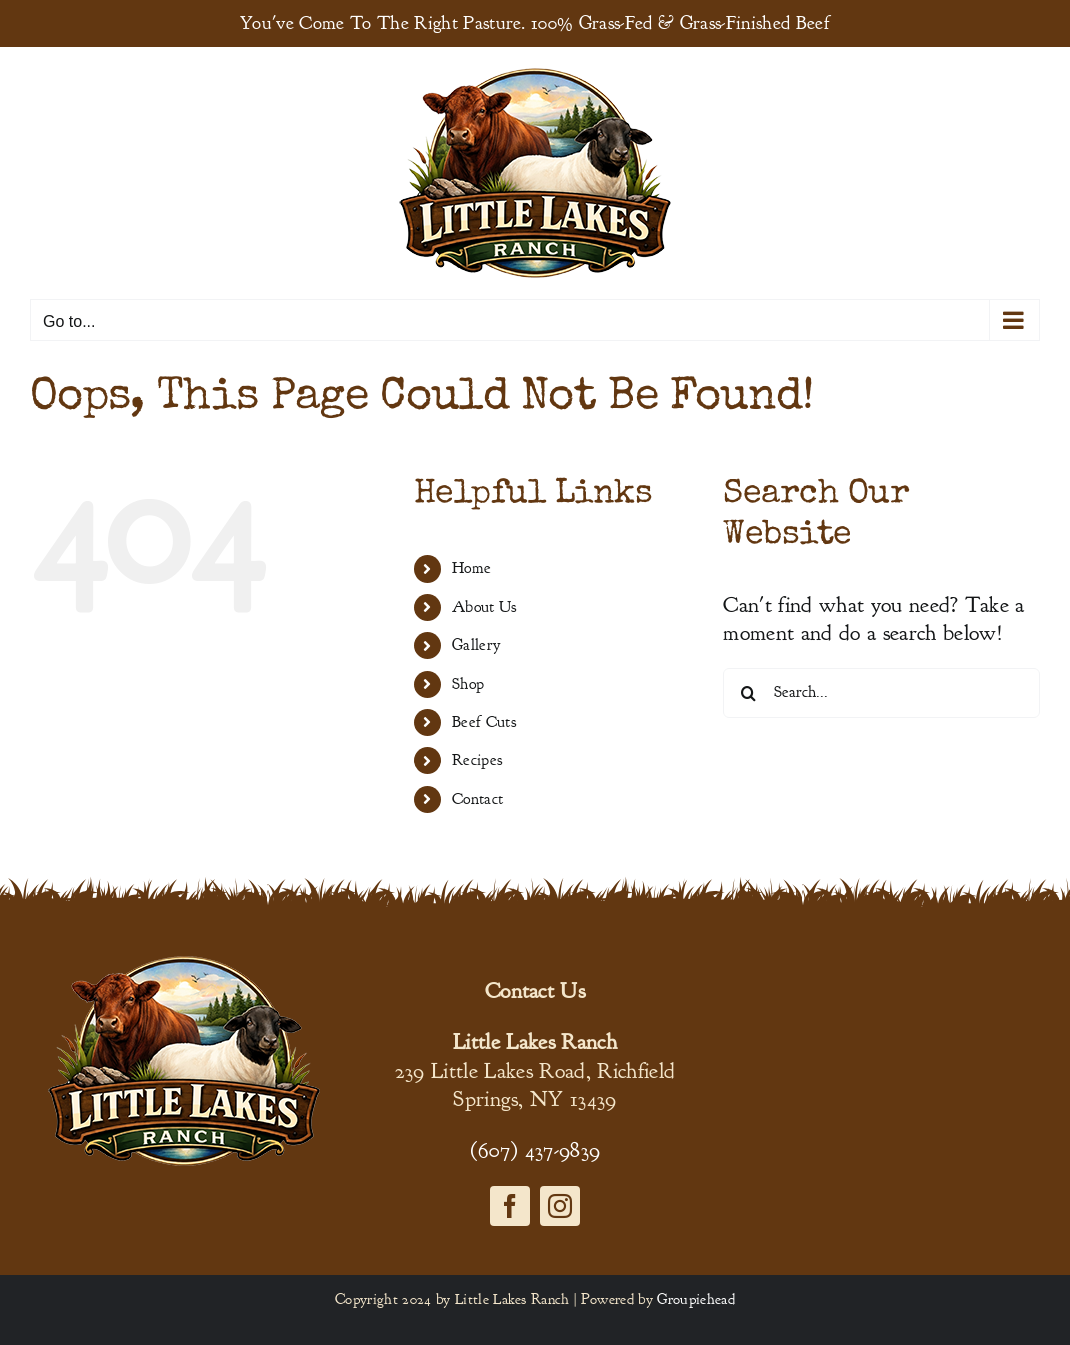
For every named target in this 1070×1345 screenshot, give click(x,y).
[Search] (748, 693)
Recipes (477, 760)
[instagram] (560, 1206)
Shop (468, 684)
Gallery (476, 645)
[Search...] (881, 693)
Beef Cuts (484, 722)
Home (471, 568)
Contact (477, 799)
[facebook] (510, 1206)
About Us (484, 607)
